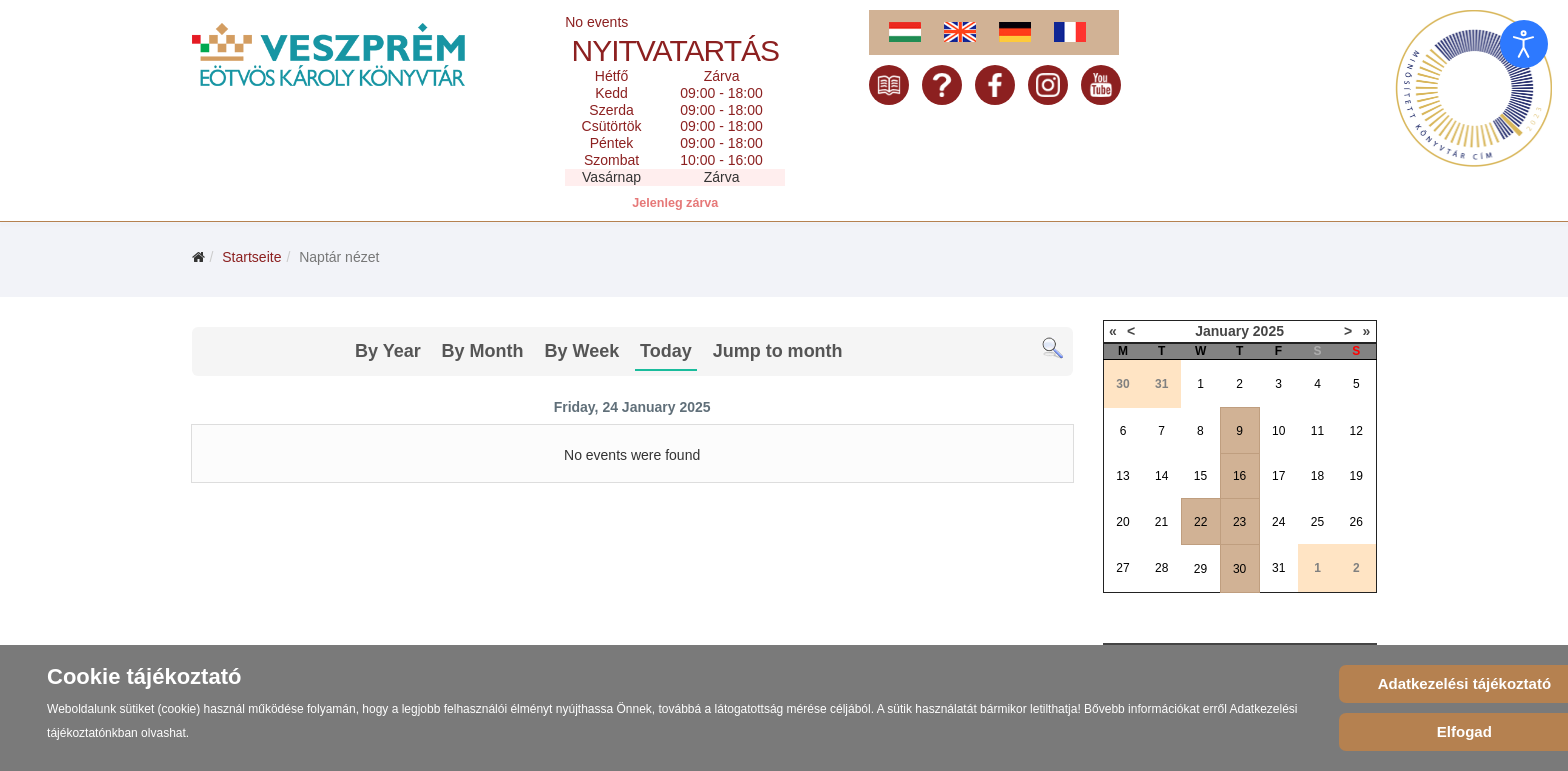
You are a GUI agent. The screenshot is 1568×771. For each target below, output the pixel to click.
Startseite (251, 257)
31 (1278, 568)
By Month (483, 351)
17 (1278, 476)
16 (1239, 476)
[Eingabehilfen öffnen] (1524, 44)
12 (1356, 431)
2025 (1268, 331)
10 (1278, 431)
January (1222, 331)
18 (1317, 476)
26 (1356, 522)
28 (1161, 568)
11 (1317, 431)
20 (1122, 522)
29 (1200, 569)
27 (1122, 568)
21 (1161, 522)
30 (1239, 569)
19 (1356, 476)
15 (1200, 476)
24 (1278, 522)
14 (1161, 476)
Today (666, 351)
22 (1200, 522)
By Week (581, 351)
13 (1122, 476)
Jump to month (778, 351)
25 (1317, 522)
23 (1239, 522)
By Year (388, 351)
